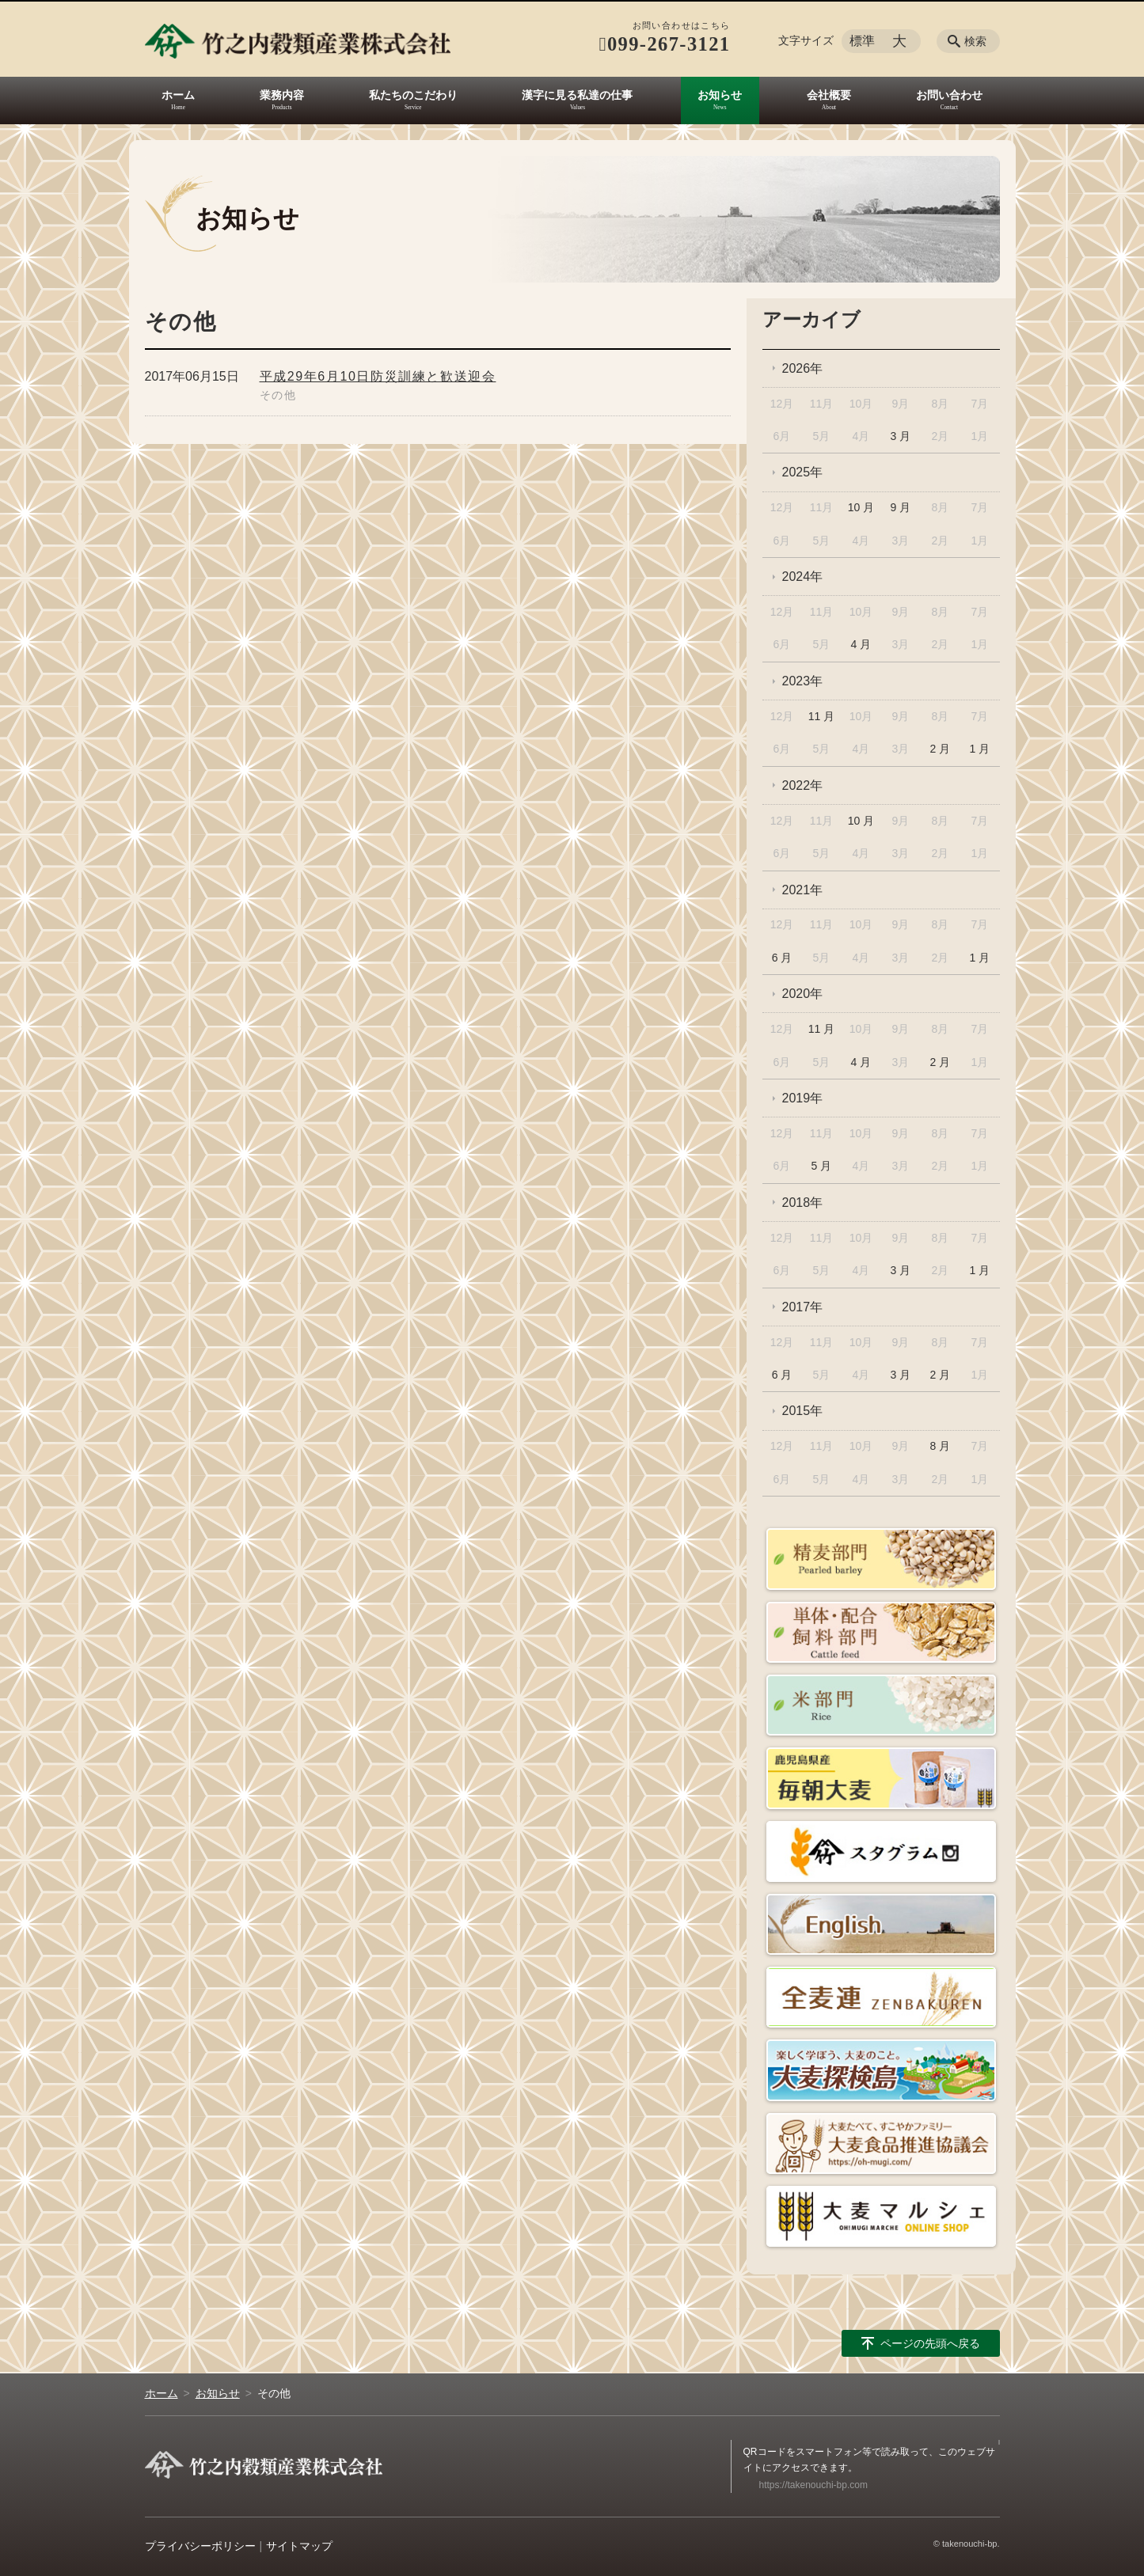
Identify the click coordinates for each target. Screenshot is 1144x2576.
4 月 (861, 644)
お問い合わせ (949, 95)
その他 (278, 395)
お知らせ (719, 95)
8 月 (940, 1446)
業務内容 (282, 95)
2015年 (802, 1410)
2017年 (802, 1307)
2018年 (802, 1202)
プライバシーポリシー (200, 2546)
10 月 (861, 507)
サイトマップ (299, 2546)
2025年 (802, 472)
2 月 (940, 748)
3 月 (901, 436)
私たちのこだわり (413, 95)
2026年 (802, 368)
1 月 (979, 748)
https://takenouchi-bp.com (813, 2485)
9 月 (901, 507)
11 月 (821, 716)
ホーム (178, 95)
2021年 (802, 890)
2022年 (802, 785)
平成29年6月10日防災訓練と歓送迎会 (378, 376)
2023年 (802, 681)
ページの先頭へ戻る (930, 2343)
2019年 (802, 1098)
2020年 (802, 993)
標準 (862, 40)
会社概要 (829, 95)
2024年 (802, 576)
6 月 (782, 957)
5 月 (821, 1165)
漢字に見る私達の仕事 (577, 95)
